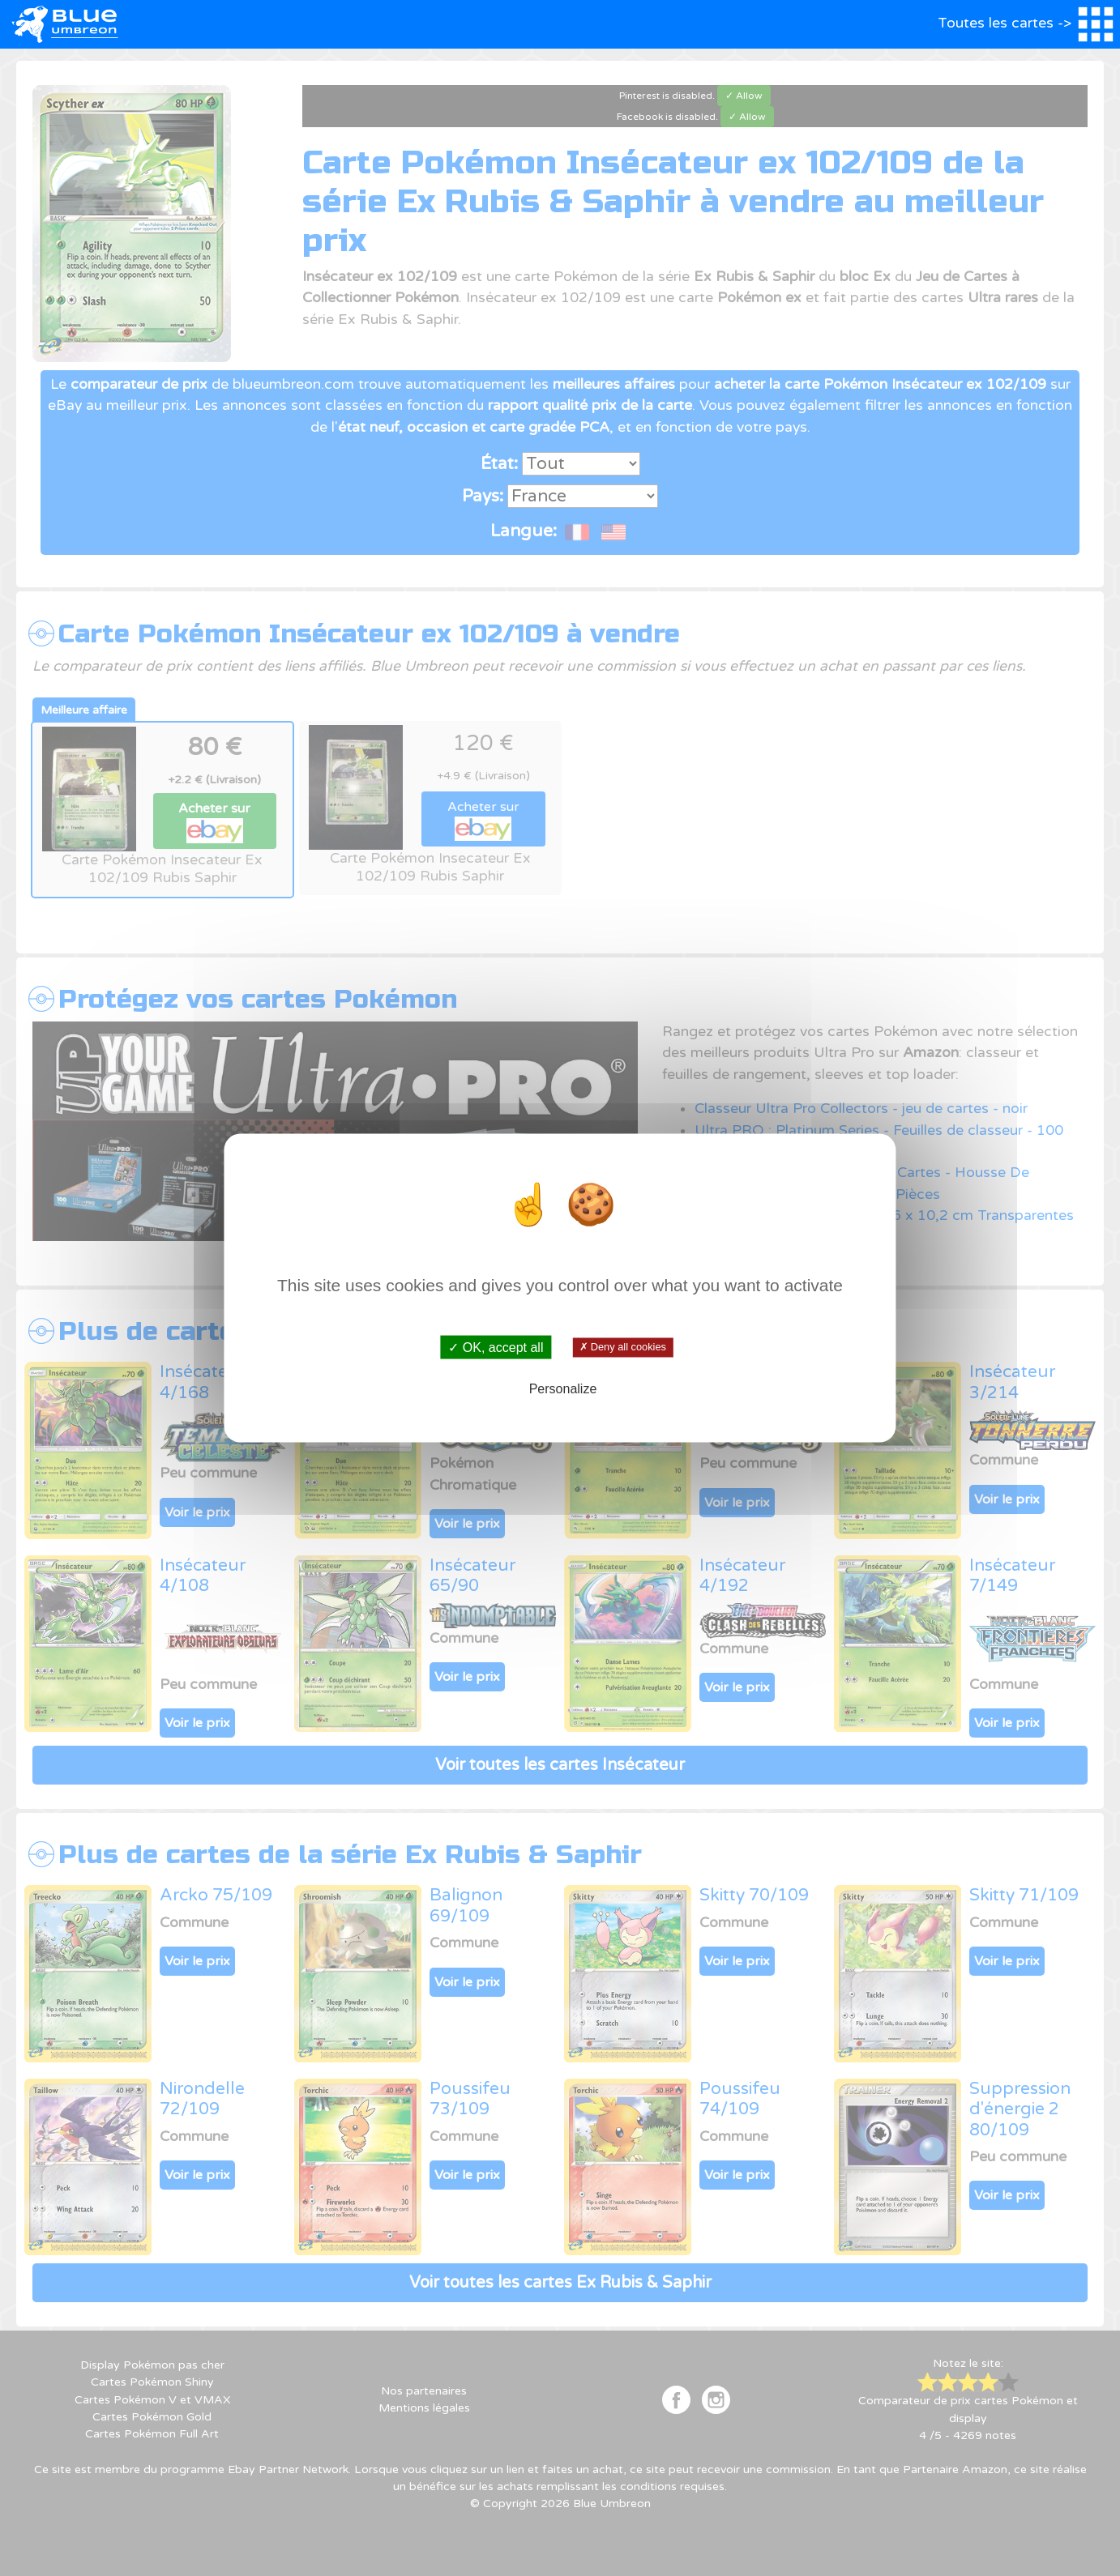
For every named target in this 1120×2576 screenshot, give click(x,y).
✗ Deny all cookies (622, 1347)
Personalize (563, 1388)
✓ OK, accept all (495, 1347)
